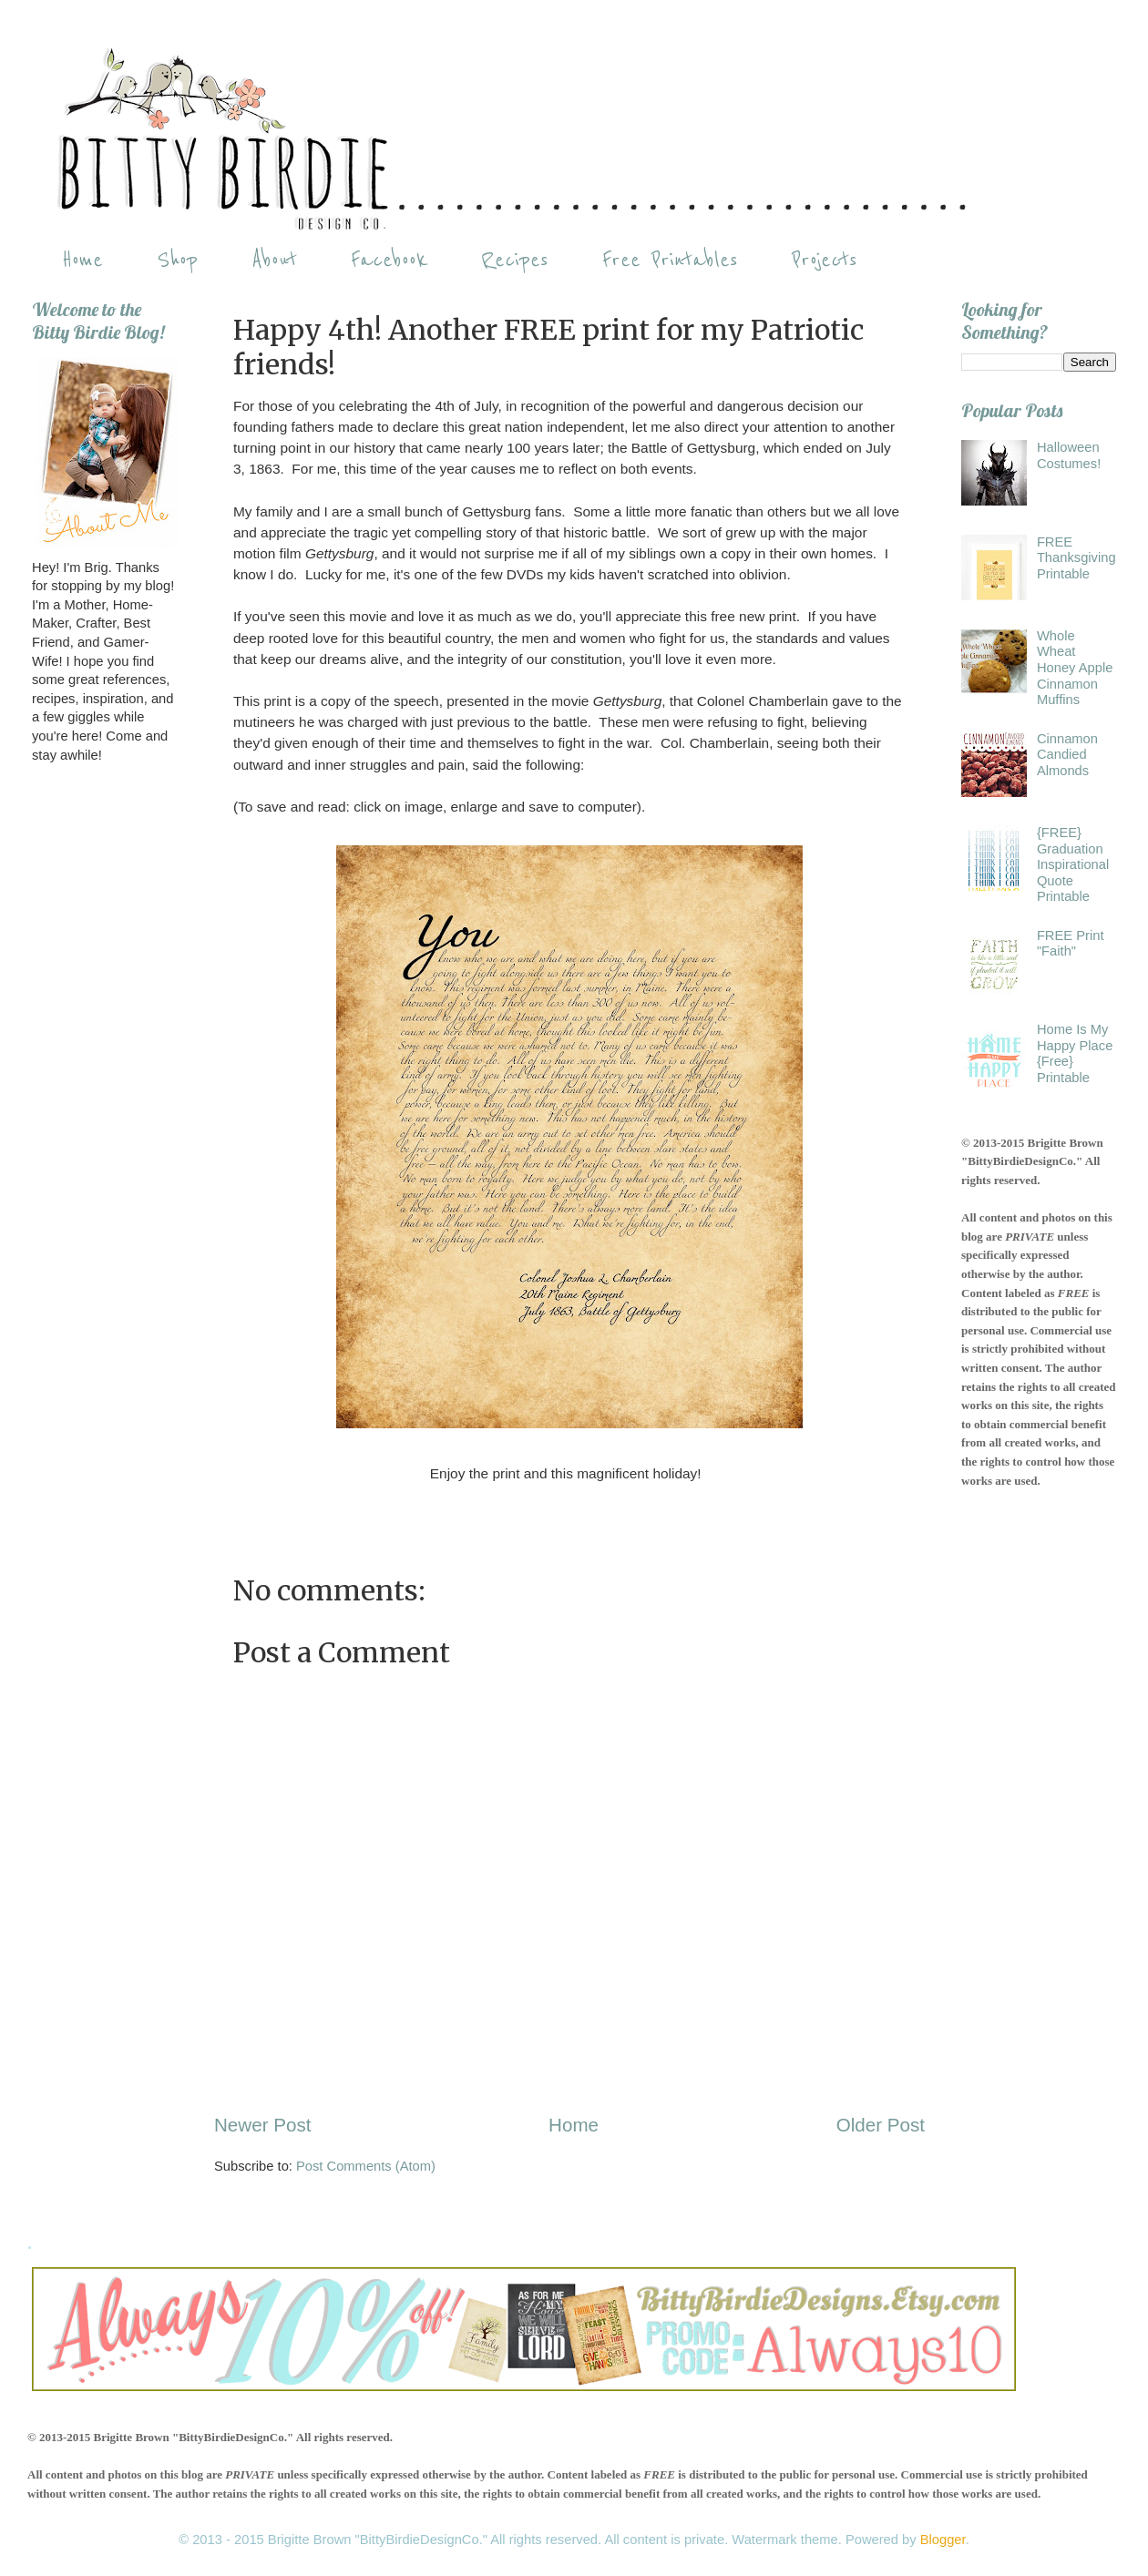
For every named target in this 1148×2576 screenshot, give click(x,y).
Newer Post (262, 2124)
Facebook (389, 260)
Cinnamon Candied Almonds (1067, 754)
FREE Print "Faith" (1070, 943)
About (274, 260)
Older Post (880, 2124)
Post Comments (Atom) (366, 2166)
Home (82, 260)
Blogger (943, 2539)
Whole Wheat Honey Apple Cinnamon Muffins (1074, 668)
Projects (824, 260)
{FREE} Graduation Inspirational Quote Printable (1073, 865)
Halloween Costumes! (1069, 455)
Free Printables (670, 260)
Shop (177, 260)
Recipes (514, 260)
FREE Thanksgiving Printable (1076, 558)
